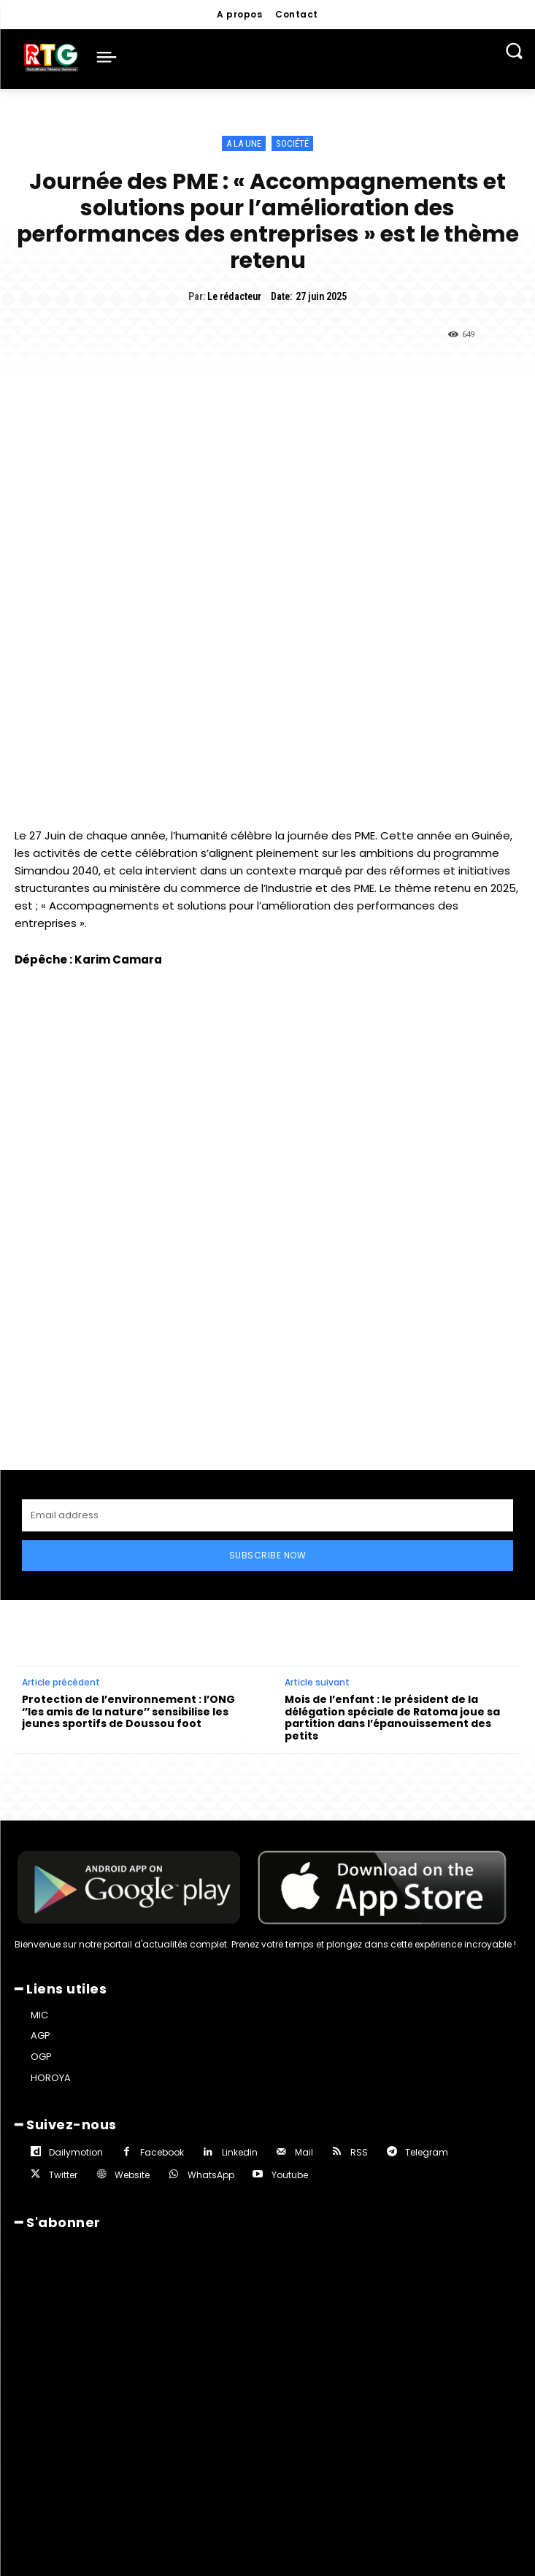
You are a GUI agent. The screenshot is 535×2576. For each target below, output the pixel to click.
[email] (267, 1515)
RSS (359, 2152)
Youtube (290, 2175)
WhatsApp (211, 2175)
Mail (304, 2152)
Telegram (426, 2152)
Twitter (63, 2175)
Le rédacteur (234, 296)
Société (292, 143)
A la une (244, 143)
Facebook (162, 2152)
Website (132, 2175)
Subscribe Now (268, 1555)
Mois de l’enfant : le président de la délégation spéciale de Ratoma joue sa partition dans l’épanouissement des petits (392, 1717)
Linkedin (240, 2152)
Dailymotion (76, 2152)
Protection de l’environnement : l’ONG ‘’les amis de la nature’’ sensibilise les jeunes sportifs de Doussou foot (128, 1711)
